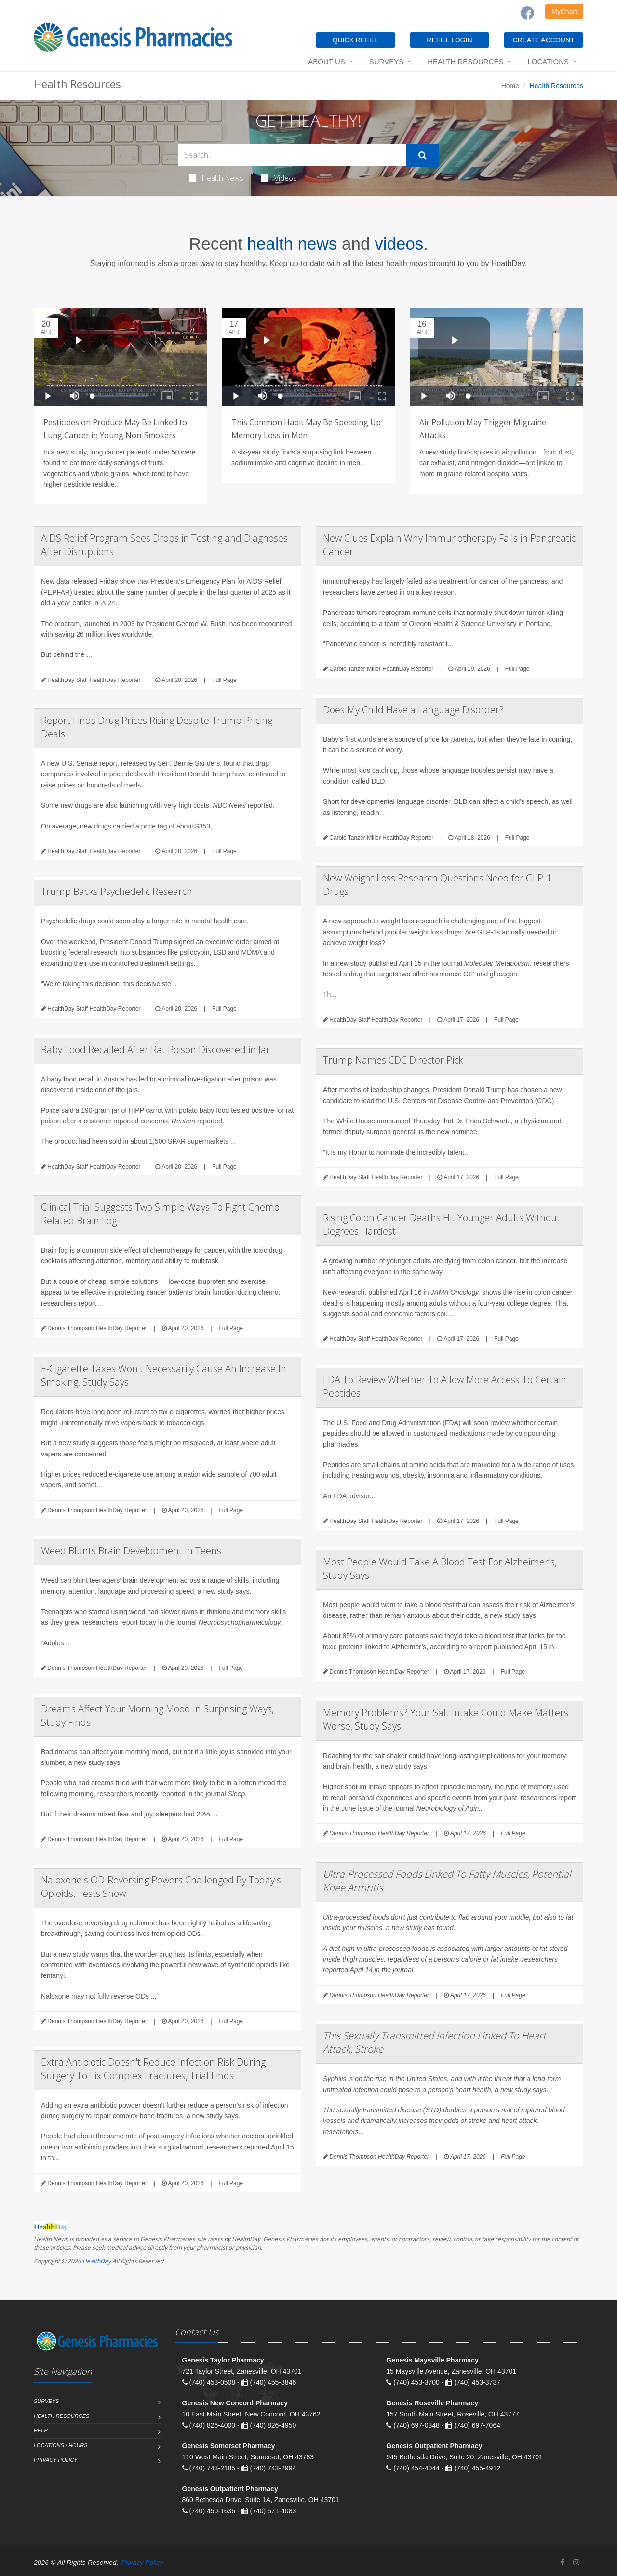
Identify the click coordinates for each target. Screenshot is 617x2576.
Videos (279, 178)
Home (510, 86)
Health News (216, 178)
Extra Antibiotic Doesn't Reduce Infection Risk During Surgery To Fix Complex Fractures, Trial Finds (153, 2068)
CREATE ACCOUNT (543, 40)
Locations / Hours (61, 2445)
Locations (548, 61)
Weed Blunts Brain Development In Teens (131, 1550)
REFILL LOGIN (449, 40)
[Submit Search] (422, 155)
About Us (326, 61)
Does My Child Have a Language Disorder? (413, 709)
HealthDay (96, 2261)
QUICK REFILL (356, 40)
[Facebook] (527, 13)
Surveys (386, 61)
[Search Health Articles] (292, 155)
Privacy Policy (56, 2460)
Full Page (224, 680)
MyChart (564, 11)
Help (41, 2430)
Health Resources (465, 61)
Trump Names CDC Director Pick (393, 1060)
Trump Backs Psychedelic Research (116, 891)
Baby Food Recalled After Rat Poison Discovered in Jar (155, 1049)
